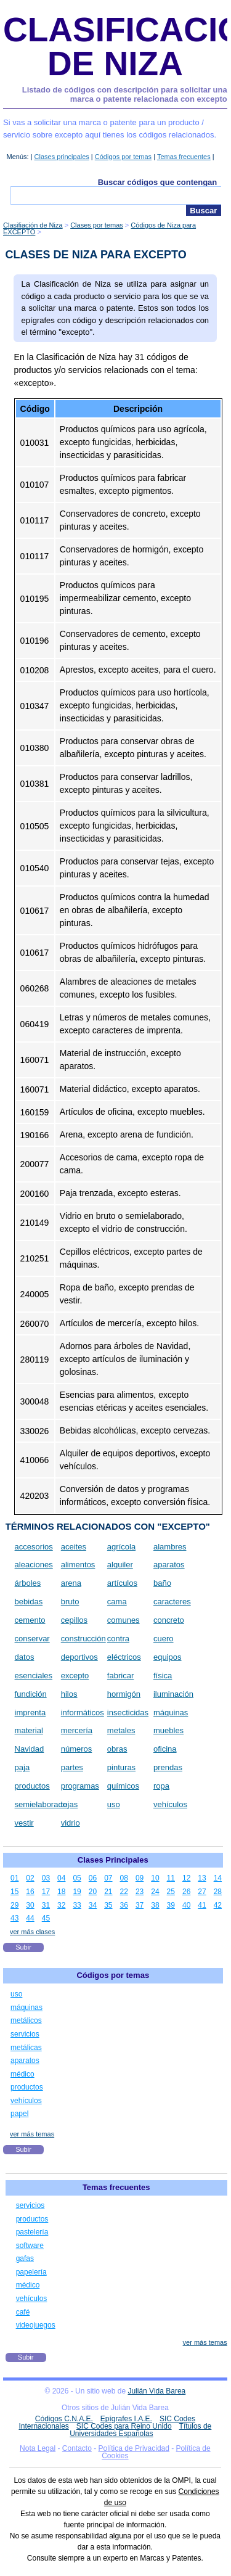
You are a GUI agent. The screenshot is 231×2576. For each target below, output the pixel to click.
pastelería (32, 2232)
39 (171, 1905)
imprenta (30, 1712)
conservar (32, 1638)
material (29, 1730)
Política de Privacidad (134, 2448)
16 (30, 1891)
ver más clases (32, 1931)
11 (171, 1878)
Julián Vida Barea (156, 2391)
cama (117, 1601)
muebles (168, 1730)
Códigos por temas (123, 156)
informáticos (82, 1712)
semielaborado (41, 1804)
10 (155, 1878)
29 (14, 1905)
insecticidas (127, 1712)
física (162, 1675)
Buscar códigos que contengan (157, 182)
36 (124, 1905)
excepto (75, 1675)
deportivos (79, 1657)
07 (108, 1878)
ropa (161, 1785)
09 (140, 1878)
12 (186, 1878)
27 (202, 1891)
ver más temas (32, 2134)
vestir (24, 1822)
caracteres (172, 1601)
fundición (31, 1694)
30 (30, 1905)
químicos (123, 1785)
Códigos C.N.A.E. (64, 2418)
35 (108, 1905)
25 (171, 1891)
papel (19, 2113)
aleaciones (34, 1564)
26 (186, 1891)
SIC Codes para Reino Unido (124, 2426)
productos (32, 1785)
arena (71, 1583)
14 (218, 1878)
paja (22, 1767)
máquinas (170, 1712)
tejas (69, 1804)
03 (46, 1878)
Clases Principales (113, 1859)
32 (61, 1905)
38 (155, 1905)
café (23, 2312)
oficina (165, 1749)
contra (118, 1638)
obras (117, 1749)
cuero (163, 1638)
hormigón (123, 1694)
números (76, 1749)
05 (77, 1878)
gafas (25, 2258)
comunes (123, 1620)
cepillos (74, 1620)
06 (93, 1878)
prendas (167, 1767)
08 (124, 1878)
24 (155, 1891)
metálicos (26, 2020)
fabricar (120, 1675)
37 (140, 1905)
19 (77, 1891)
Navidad (29, 1749)
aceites (73, 1546)
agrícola (121, 1546)
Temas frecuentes (184, 156)
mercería (76, 1730)
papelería (31, 2272)
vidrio (70, 1822)
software (30, 2245)
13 (202, 1878)
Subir (23, 1947)
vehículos (170, 1804)
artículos (122, 1583)
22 (124, 1891)
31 (46, 1905)
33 (77, 1905)
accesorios (34, 1546)
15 (14, 1891)
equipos (167, 1657)
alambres (169, 1546)
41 (202, 1905)
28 (218, 1891)
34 (93, 1905)
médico (22, 2074)
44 (30, 1918)
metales (121, 1730)
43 (14, 1918)
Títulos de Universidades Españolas (140, 2430)
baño (162, 1583)
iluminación (173, 1694)
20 (93, 1891)
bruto (70, 1601)
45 (46, 1918)
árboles (28, 1583)
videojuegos (35, 2325)
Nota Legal (37, 2448)
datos (24, 1657)
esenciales (33, 1675)
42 (218, 1905)
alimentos (78, 1564)
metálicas (26, 2047)
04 (61, 1878)
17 (46, 1891)
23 (140, 1891)
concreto (168, 1620)
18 (61, 1891)
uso (113, 1804)
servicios (24, 2034)
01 (14, 1878)
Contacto (77, 2448)
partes (72, 1767)
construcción (83, 1638)
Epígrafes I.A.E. (126, 2418)
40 (186, 1905)
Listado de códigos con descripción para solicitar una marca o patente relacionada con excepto (124, 94)
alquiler (120, 1564)
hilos (69, 1694)
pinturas (121, 1767)
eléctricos (124, 1657)
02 (30, 1878)
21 (108, 1891)
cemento (30, 1620)
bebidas (29, 1601)
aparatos (169, 1564)
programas (80, 1785)
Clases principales (61, 156)
